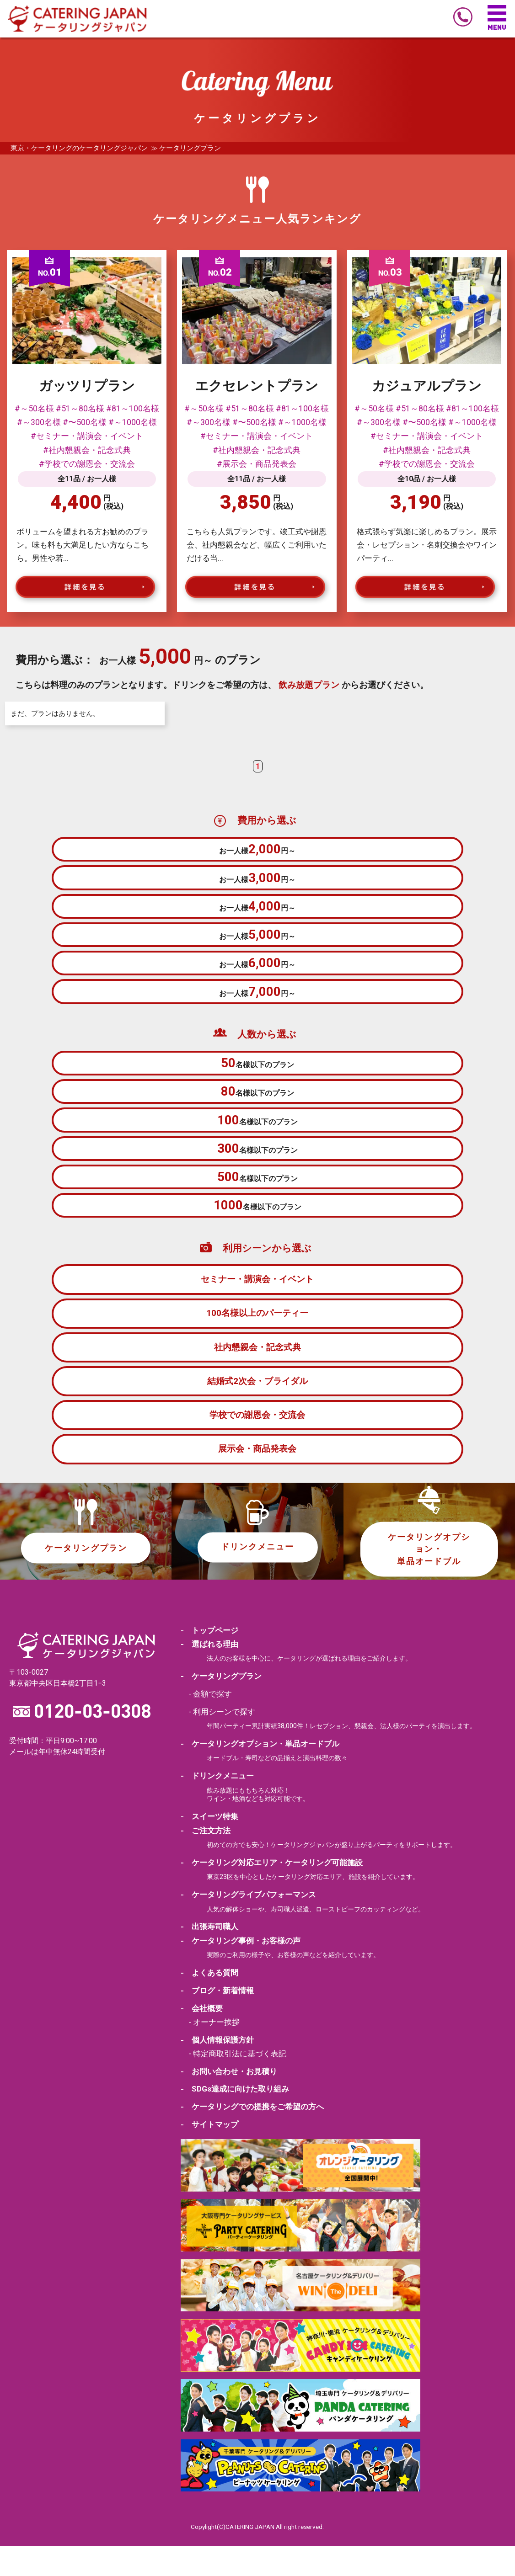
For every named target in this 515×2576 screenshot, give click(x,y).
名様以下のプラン (257, 1080)
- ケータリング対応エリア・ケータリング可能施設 (272, 1893)
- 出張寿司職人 (209, 1957)
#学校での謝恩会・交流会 (87, 463)
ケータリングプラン (86, 1579)
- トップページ (209, 1661)
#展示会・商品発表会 (256, 463)
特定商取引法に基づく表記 (239, 2084)
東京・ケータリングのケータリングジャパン (79, 148)
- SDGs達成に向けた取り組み (235, 2119)
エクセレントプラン (256, 386)
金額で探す (212, 1725)
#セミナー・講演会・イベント (87, 436)
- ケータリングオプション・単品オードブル (260, 1774)
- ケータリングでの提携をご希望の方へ (252, 2136)
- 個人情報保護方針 (217, 2070)
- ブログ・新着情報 (217, 2021)
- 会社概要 (202, 2038)
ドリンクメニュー (257, 1578)
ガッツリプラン (87, 386)
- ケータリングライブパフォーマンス (248, 1925)
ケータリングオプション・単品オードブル (429, 1580)
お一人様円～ (257, 850)
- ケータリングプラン (221, 1707)
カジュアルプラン (427, 386)
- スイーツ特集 (209, 1847)
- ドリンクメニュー (217, 1806)
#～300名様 (39, 422)
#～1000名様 (132, 422)
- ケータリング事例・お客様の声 (240, 1971)
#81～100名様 (132, 408)
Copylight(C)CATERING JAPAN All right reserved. (257, 2556)
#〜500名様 (85, 422)
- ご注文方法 (206, 1861)
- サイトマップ (209, 2154)
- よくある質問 (209, 2003)
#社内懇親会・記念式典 (87, 450)
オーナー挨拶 (216, 2052)
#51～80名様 (80, 408)
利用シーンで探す (224, 1742)
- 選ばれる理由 (209, 1675)
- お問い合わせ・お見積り (229, 2101)
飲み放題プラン (309, 685)
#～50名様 (34, 408)
